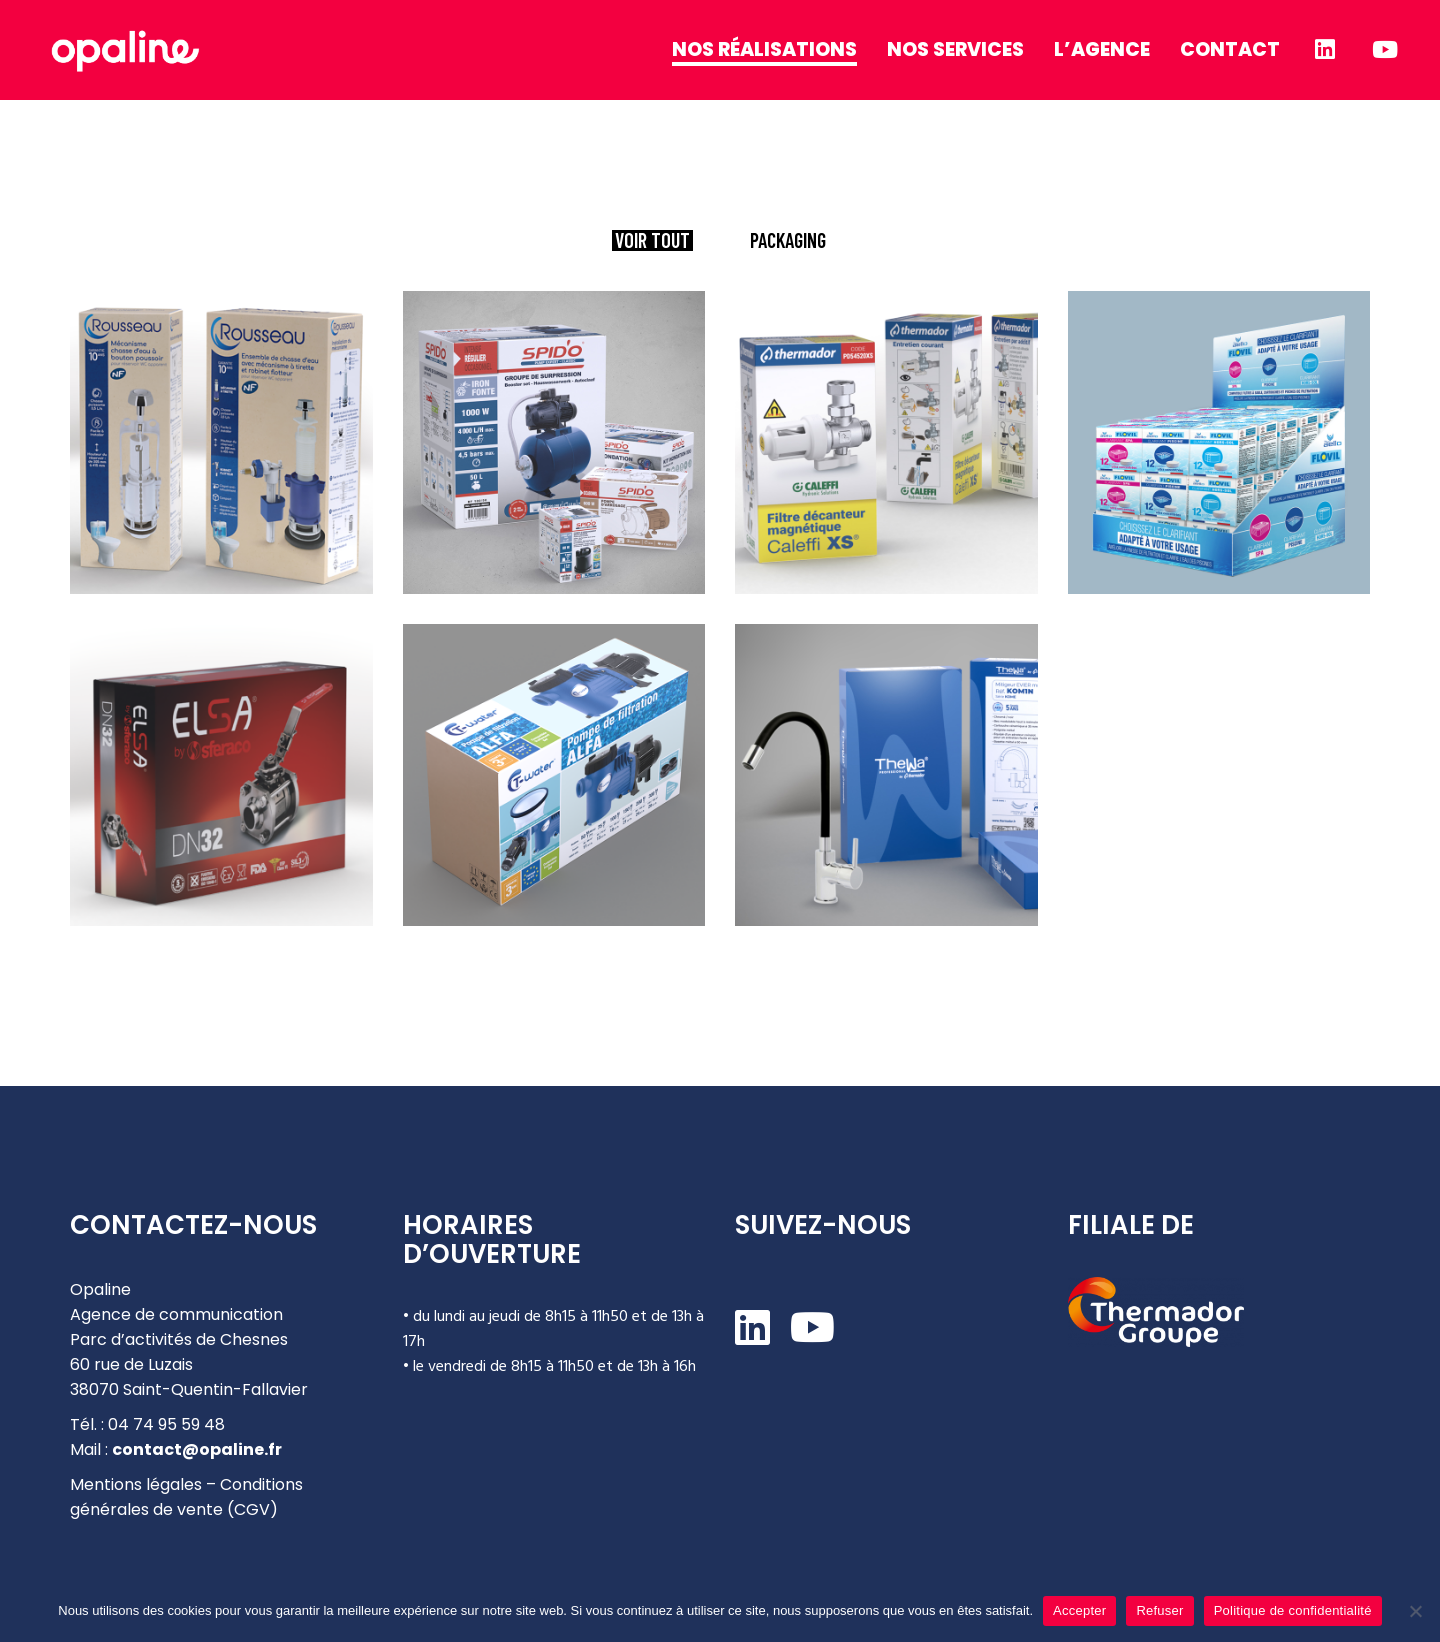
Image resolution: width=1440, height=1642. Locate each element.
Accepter (1079, 1610)
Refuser (1159, 1610)
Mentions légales (136, 1484)
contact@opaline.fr (197, 1449)
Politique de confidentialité (1293, 1610)
